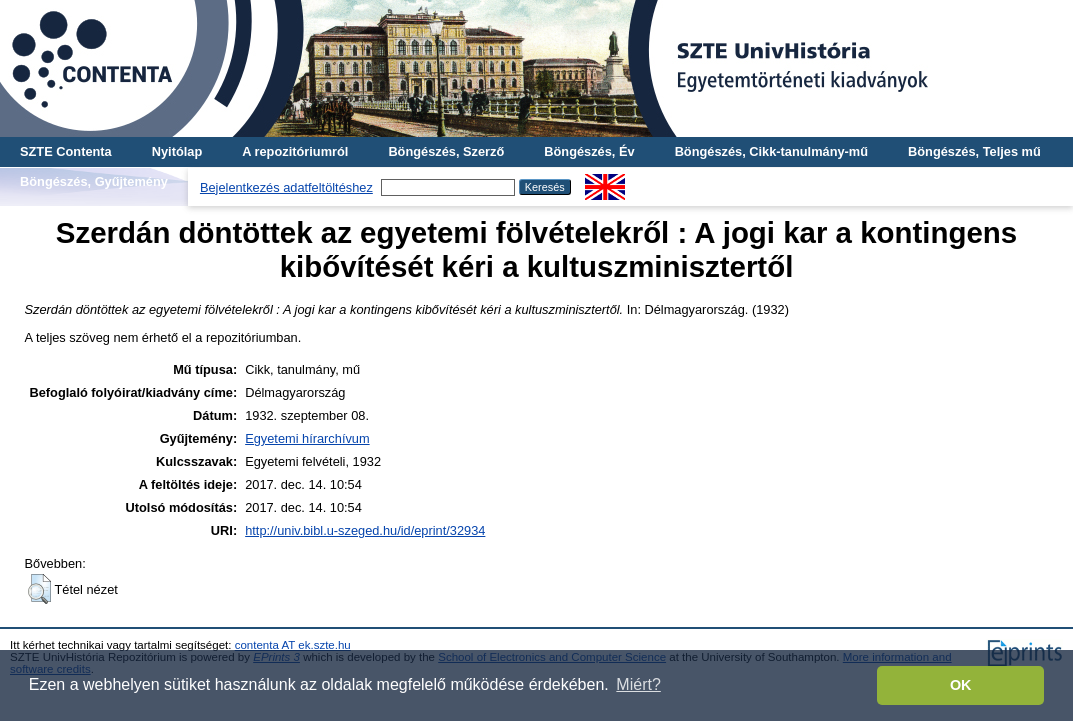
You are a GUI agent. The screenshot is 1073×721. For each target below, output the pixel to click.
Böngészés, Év (589, 151)
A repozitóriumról (295, 151)
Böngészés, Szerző (446, 151)
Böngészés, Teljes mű (974, 151)
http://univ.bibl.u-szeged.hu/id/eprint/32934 (365, 530)
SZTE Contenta (66, 151)
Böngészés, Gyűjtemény (94, 181)
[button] (39, 589)
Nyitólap (177, 151)
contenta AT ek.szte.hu (293, 645)
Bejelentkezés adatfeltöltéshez (286, 187)
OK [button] (961, 685)
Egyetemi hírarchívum (307, 438)
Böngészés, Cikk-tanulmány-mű (771, 151)
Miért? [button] (638, 684)
